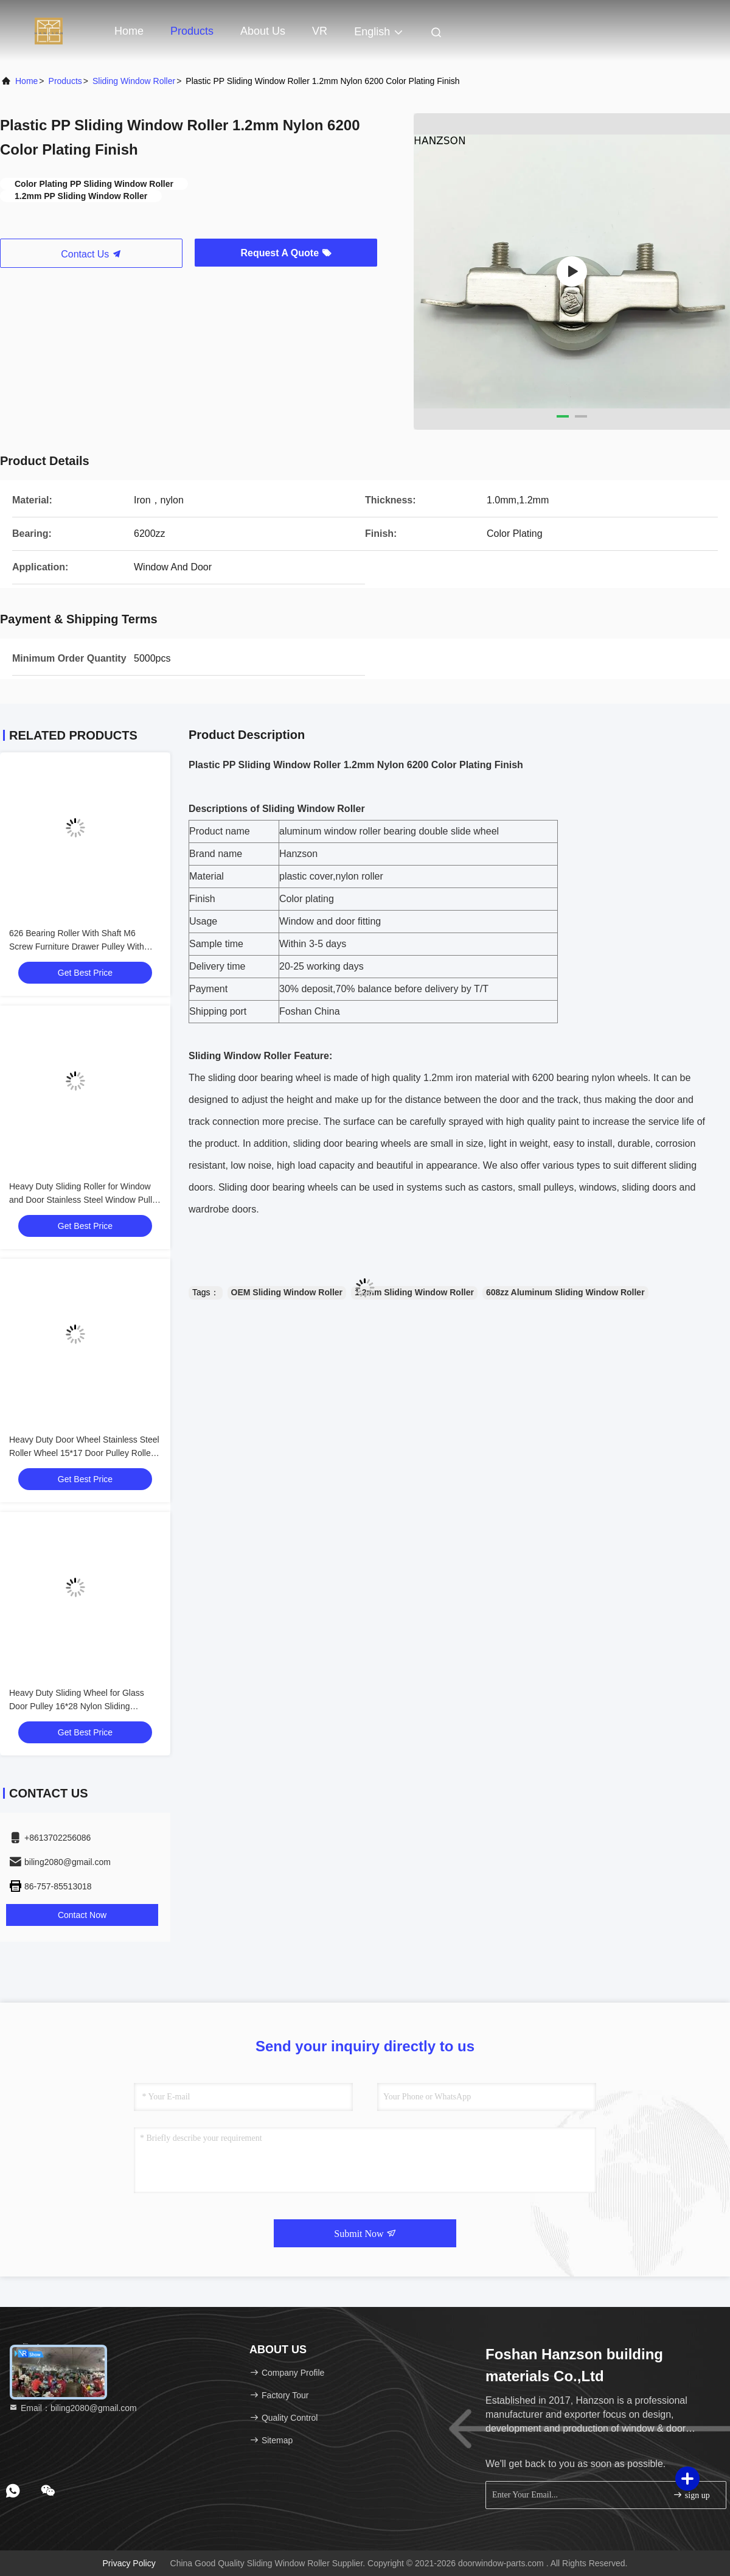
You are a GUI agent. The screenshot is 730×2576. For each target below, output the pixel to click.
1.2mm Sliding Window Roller (414, 1292)
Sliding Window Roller (133, 81)
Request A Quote (285, 253)
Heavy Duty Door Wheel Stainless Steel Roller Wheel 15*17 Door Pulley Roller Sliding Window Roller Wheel (84, 1453)
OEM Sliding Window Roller (286, 1292)
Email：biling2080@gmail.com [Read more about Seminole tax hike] (73, 2408)
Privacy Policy (129, 2563)
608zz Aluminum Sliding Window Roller (565, 1292)
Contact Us (91, 254)
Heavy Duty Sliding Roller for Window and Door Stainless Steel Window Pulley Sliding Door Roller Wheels (85, 1199)
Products (192, 31)
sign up (691, 2495)
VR (319, 31)
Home (129, 31)
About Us (262, 31)
